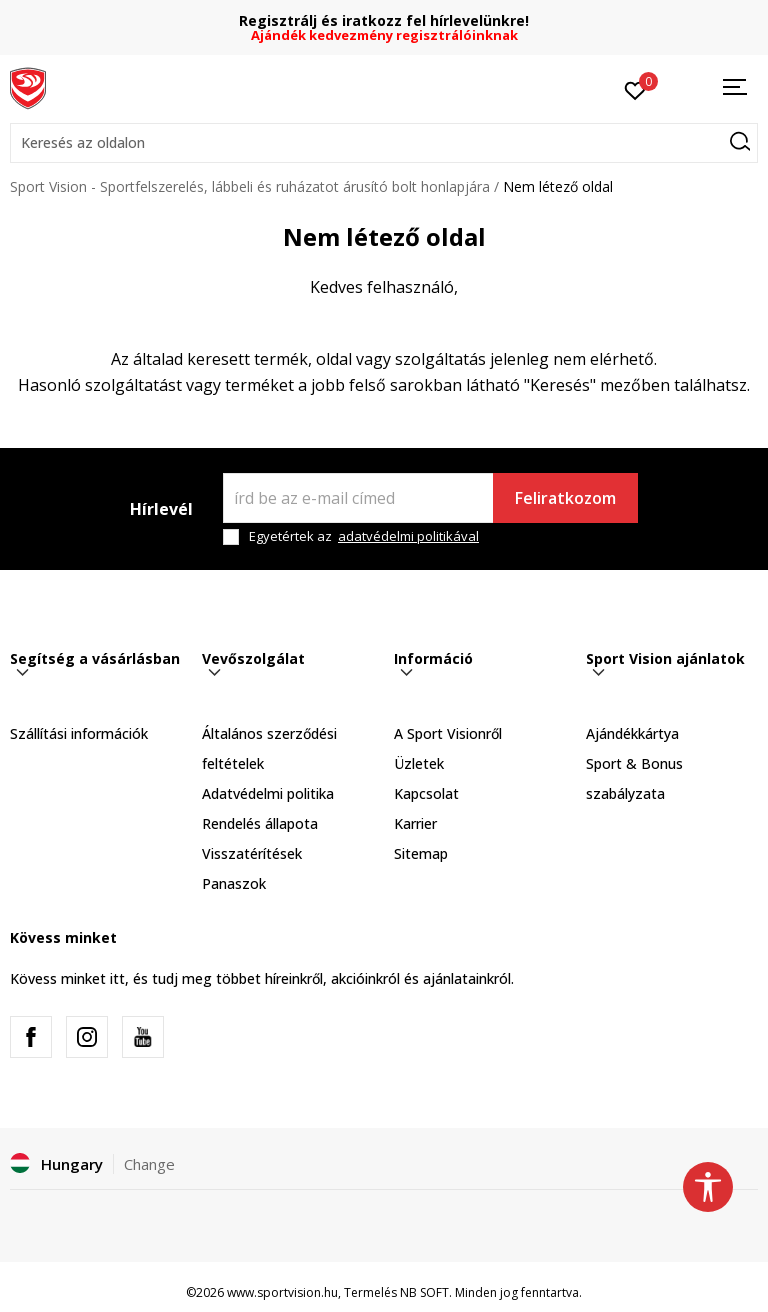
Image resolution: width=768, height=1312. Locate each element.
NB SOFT (424, 1292)
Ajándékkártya (632, 733)
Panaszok (234, 883)
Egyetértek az (364, 536)
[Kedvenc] (635, 89)
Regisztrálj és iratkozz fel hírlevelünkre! (384, 20)
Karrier (415, 823)
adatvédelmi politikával (408, 536)
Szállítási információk (79, 733)
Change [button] (149, 1164)
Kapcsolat (426, 793)
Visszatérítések (252, 853)
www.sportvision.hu (282, 1292)
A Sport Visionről (448, 733)
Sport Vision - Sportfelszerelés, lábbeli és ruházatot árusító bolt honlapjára (250, 186)
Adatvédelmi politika (268, 793)
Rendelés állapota (260, 823)
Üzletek (419, 763)
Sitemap (421, 853)
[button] (384, 143)
